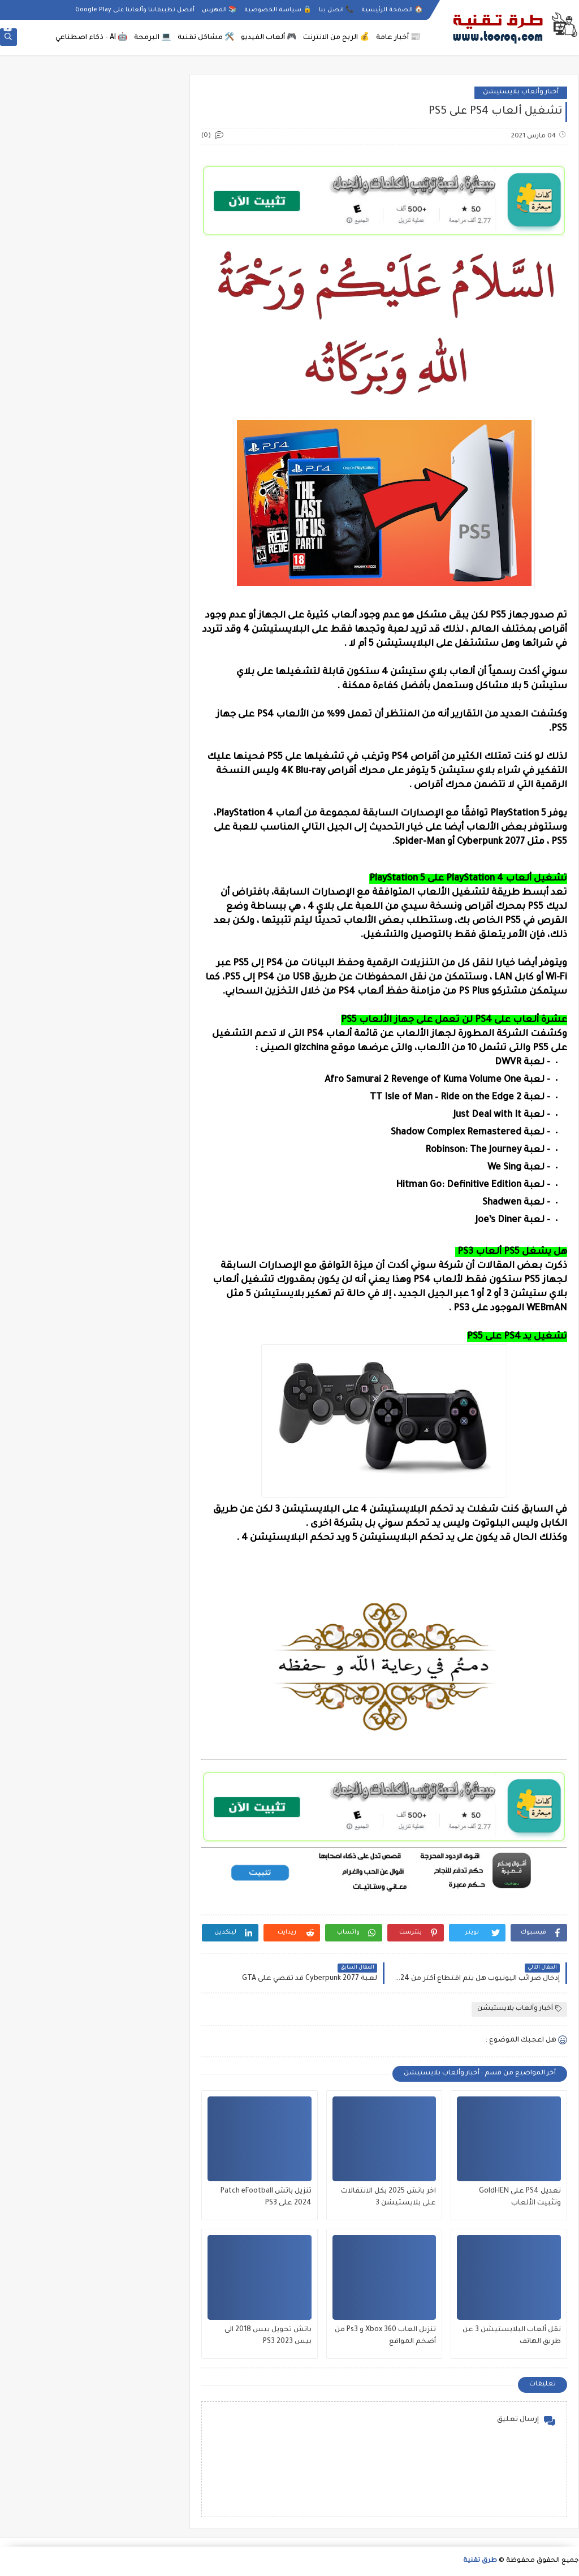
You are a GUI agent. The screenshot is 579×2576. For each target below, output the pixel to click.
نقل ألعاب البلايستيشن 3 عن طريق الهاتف (512, 2336)
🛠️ (206, 38)
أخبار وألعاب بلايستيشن (521, 92)
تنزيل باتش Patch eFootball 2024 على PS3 (266, 2197)
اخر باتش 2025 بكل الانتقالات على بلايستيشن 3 (388, 2197)
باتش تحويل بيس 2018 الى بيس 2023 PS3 (268, 2336)
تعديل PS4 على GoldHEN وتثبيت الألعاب (520, 2197)
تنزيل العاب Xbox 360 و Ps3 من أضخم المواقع (385, 2336)
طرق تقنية (480, 2561)
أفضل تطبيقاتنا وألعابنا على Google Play (135, 10)
